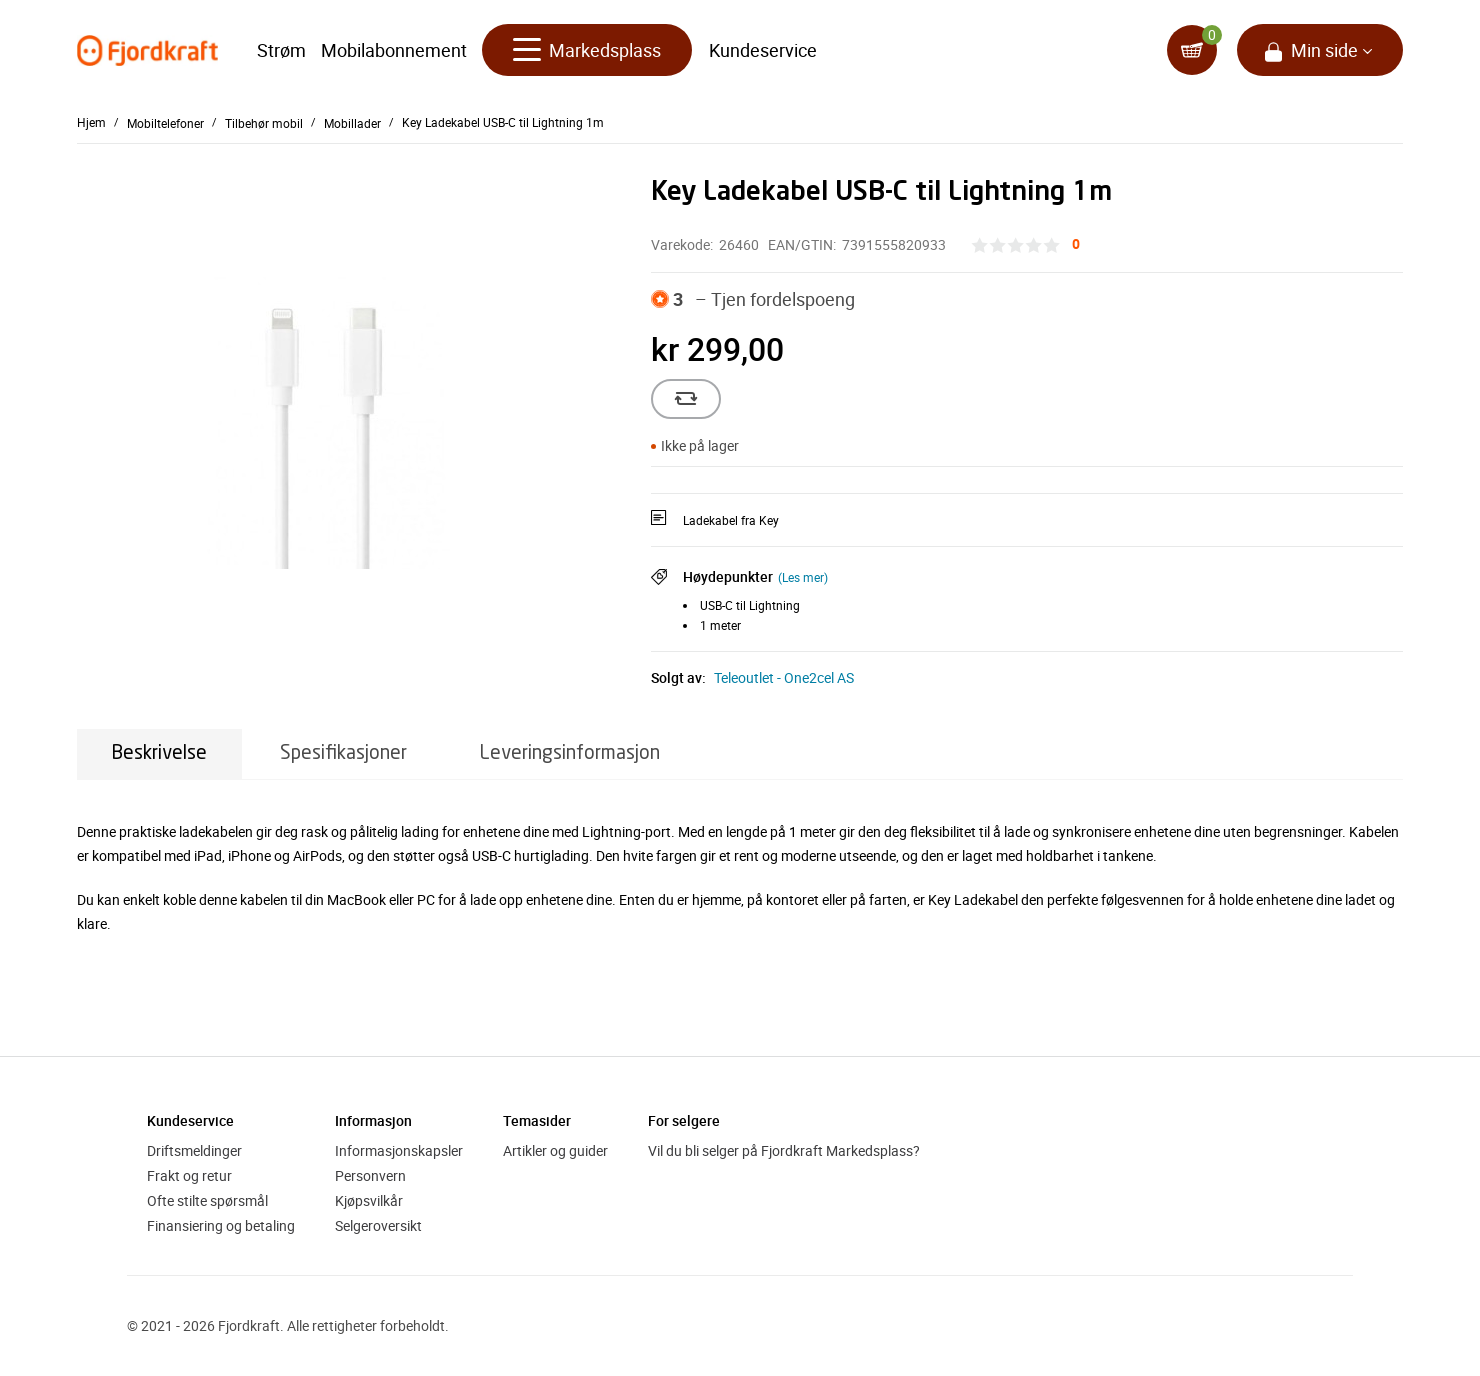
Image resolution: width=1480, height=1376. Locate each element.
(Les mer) (803, 577)
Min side (1324, 50)
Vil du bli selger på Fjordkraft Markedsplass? (784, 1150)
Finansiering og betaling (221, 1225)
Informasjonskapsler (399, 1150)
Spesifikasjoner (343, 753)
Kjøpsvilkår (369, 1200)
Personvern (370, 1175)
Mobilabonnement (394, 50)
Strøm (281, 50)
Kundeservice (763, 50)
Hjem (91, 122)
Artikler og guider (555, 1150)
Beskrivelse (159, 753)
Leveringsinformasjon (570, 753)
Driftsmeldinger (194, 1150)
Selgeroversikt (378, 1225)
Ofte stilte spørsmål (207, 1200)
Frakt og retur (189, 1175)
